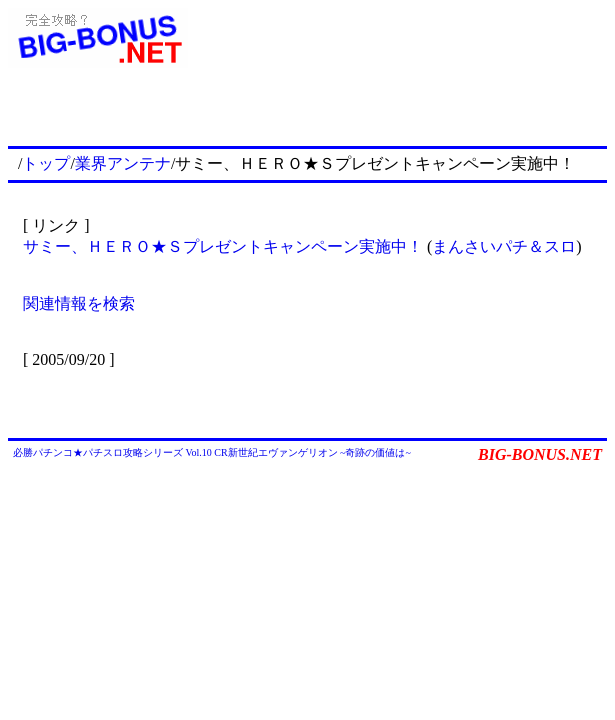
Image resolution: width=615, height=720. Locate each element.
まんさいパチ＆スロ (504, 246)
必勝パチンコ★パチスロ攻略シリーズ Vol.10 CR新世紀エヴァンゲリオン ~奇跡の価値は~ (212, 452)
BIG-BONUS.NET (540, 454)
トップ (46, 163)
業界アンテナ (123, 163)
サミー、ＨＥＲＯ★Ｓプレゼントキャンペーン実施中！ (223, 246)
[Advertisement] (373, 112)
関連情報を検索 (79, 303)
